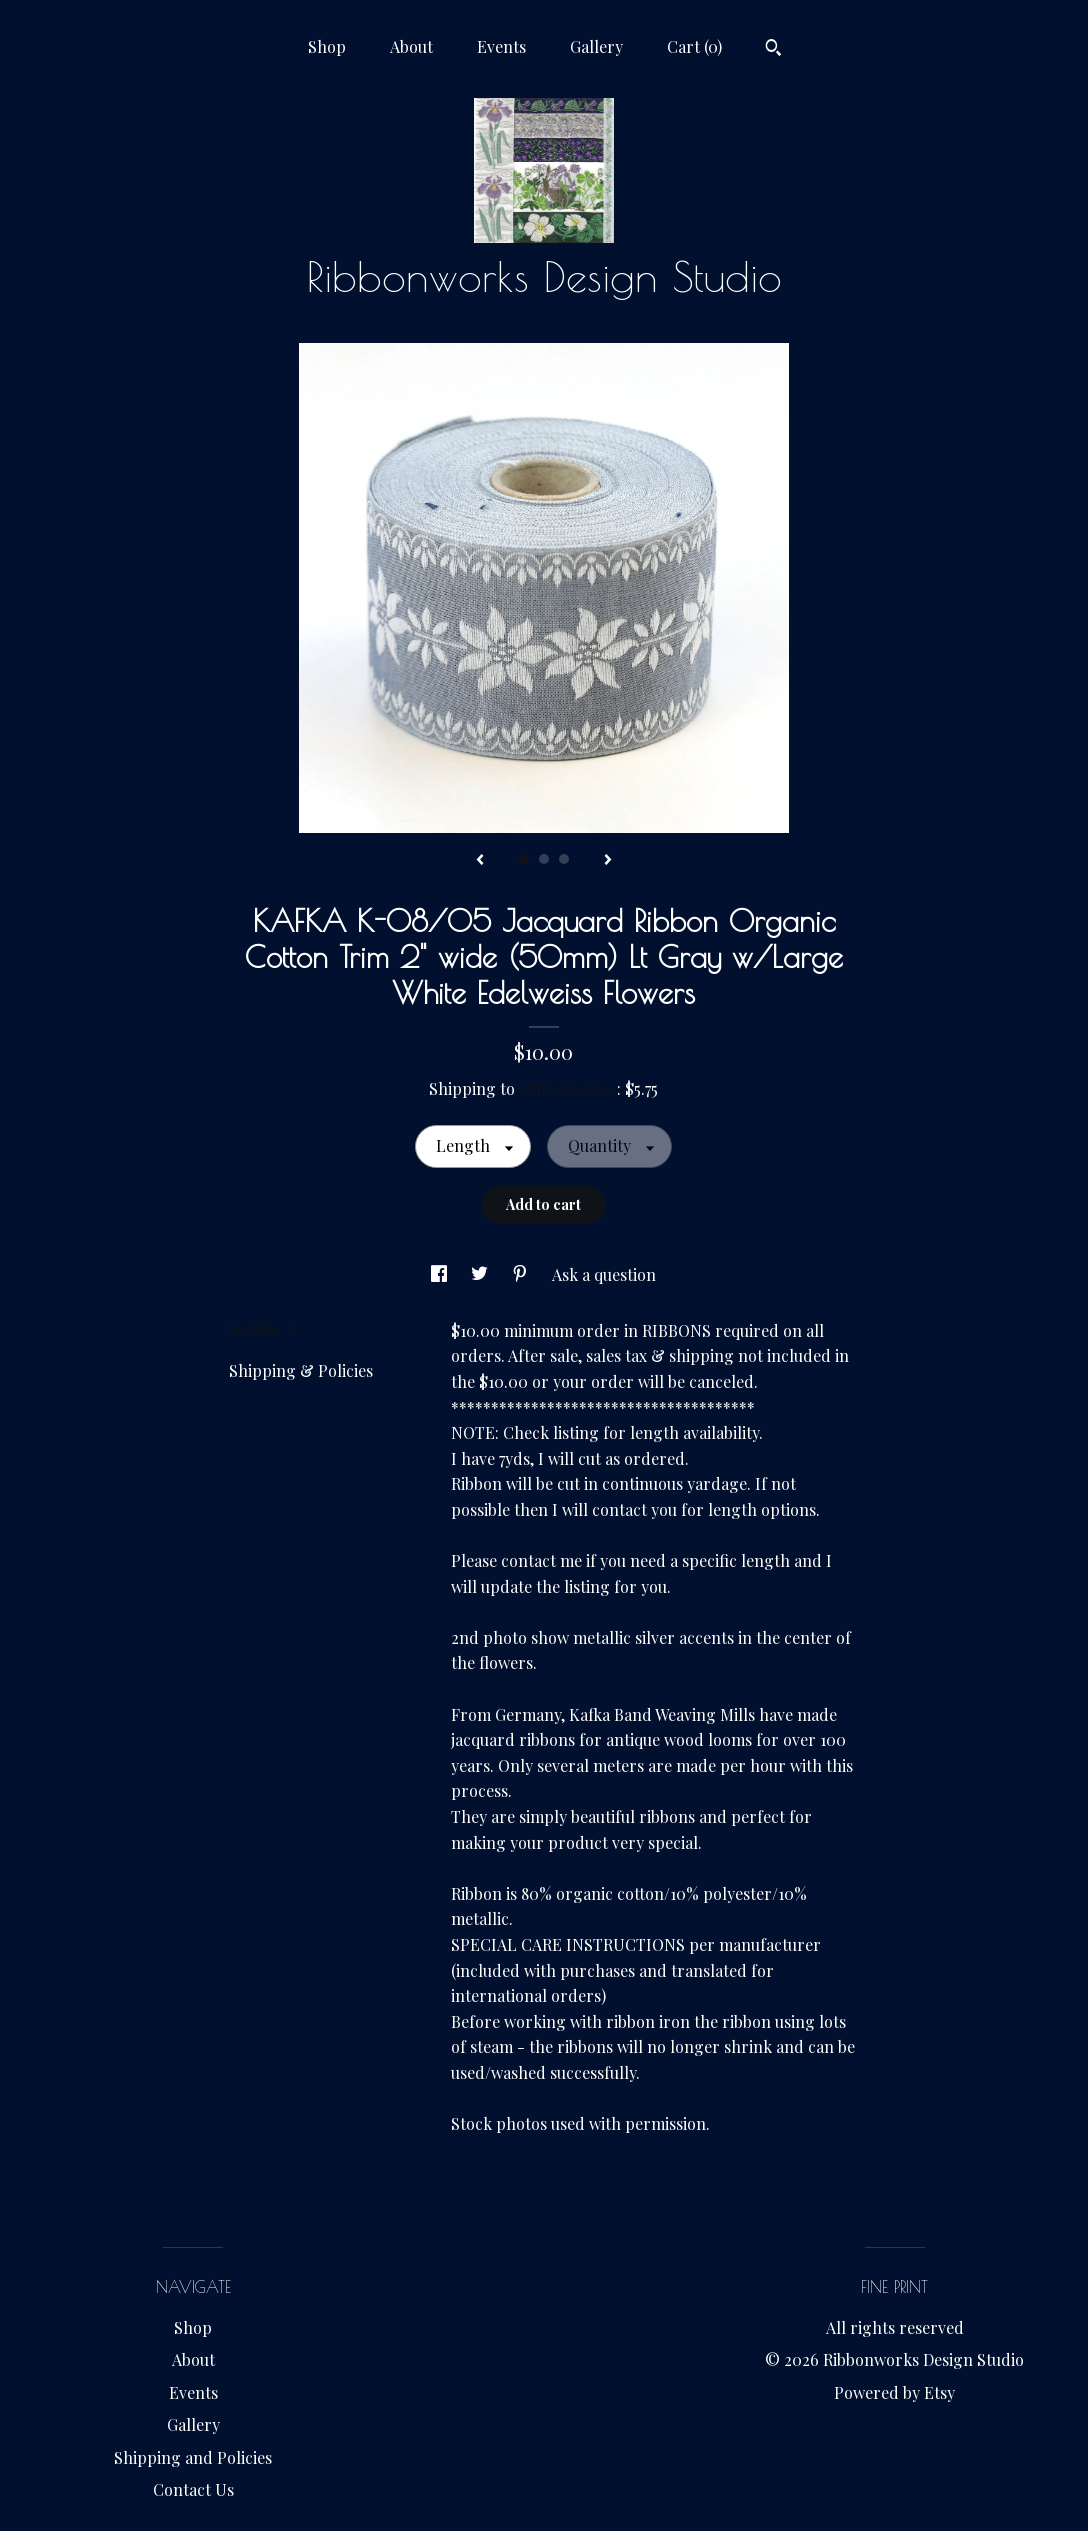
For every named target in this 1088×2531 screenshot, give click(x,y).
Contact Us (193, 2489)
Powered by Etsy (894, 2392)
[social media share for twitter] (481, 1274)
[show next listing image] (608, 861)
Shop (327, 46)
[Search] (773, 50)
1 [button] (524, 859)
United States (568, 1088)
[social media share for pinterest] (522, 1274)
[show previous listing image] (480, 861)
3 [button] (564, 859)
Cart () (694, 46)
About (411, 46)
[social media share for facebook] (441, 1274)
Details (262, 1328)
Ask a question (604, 1274)
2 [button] (544, 859)
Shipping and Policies (193, 2457)
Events (501, 46)
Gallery (596, 46)
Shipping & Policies (301, 1370)
